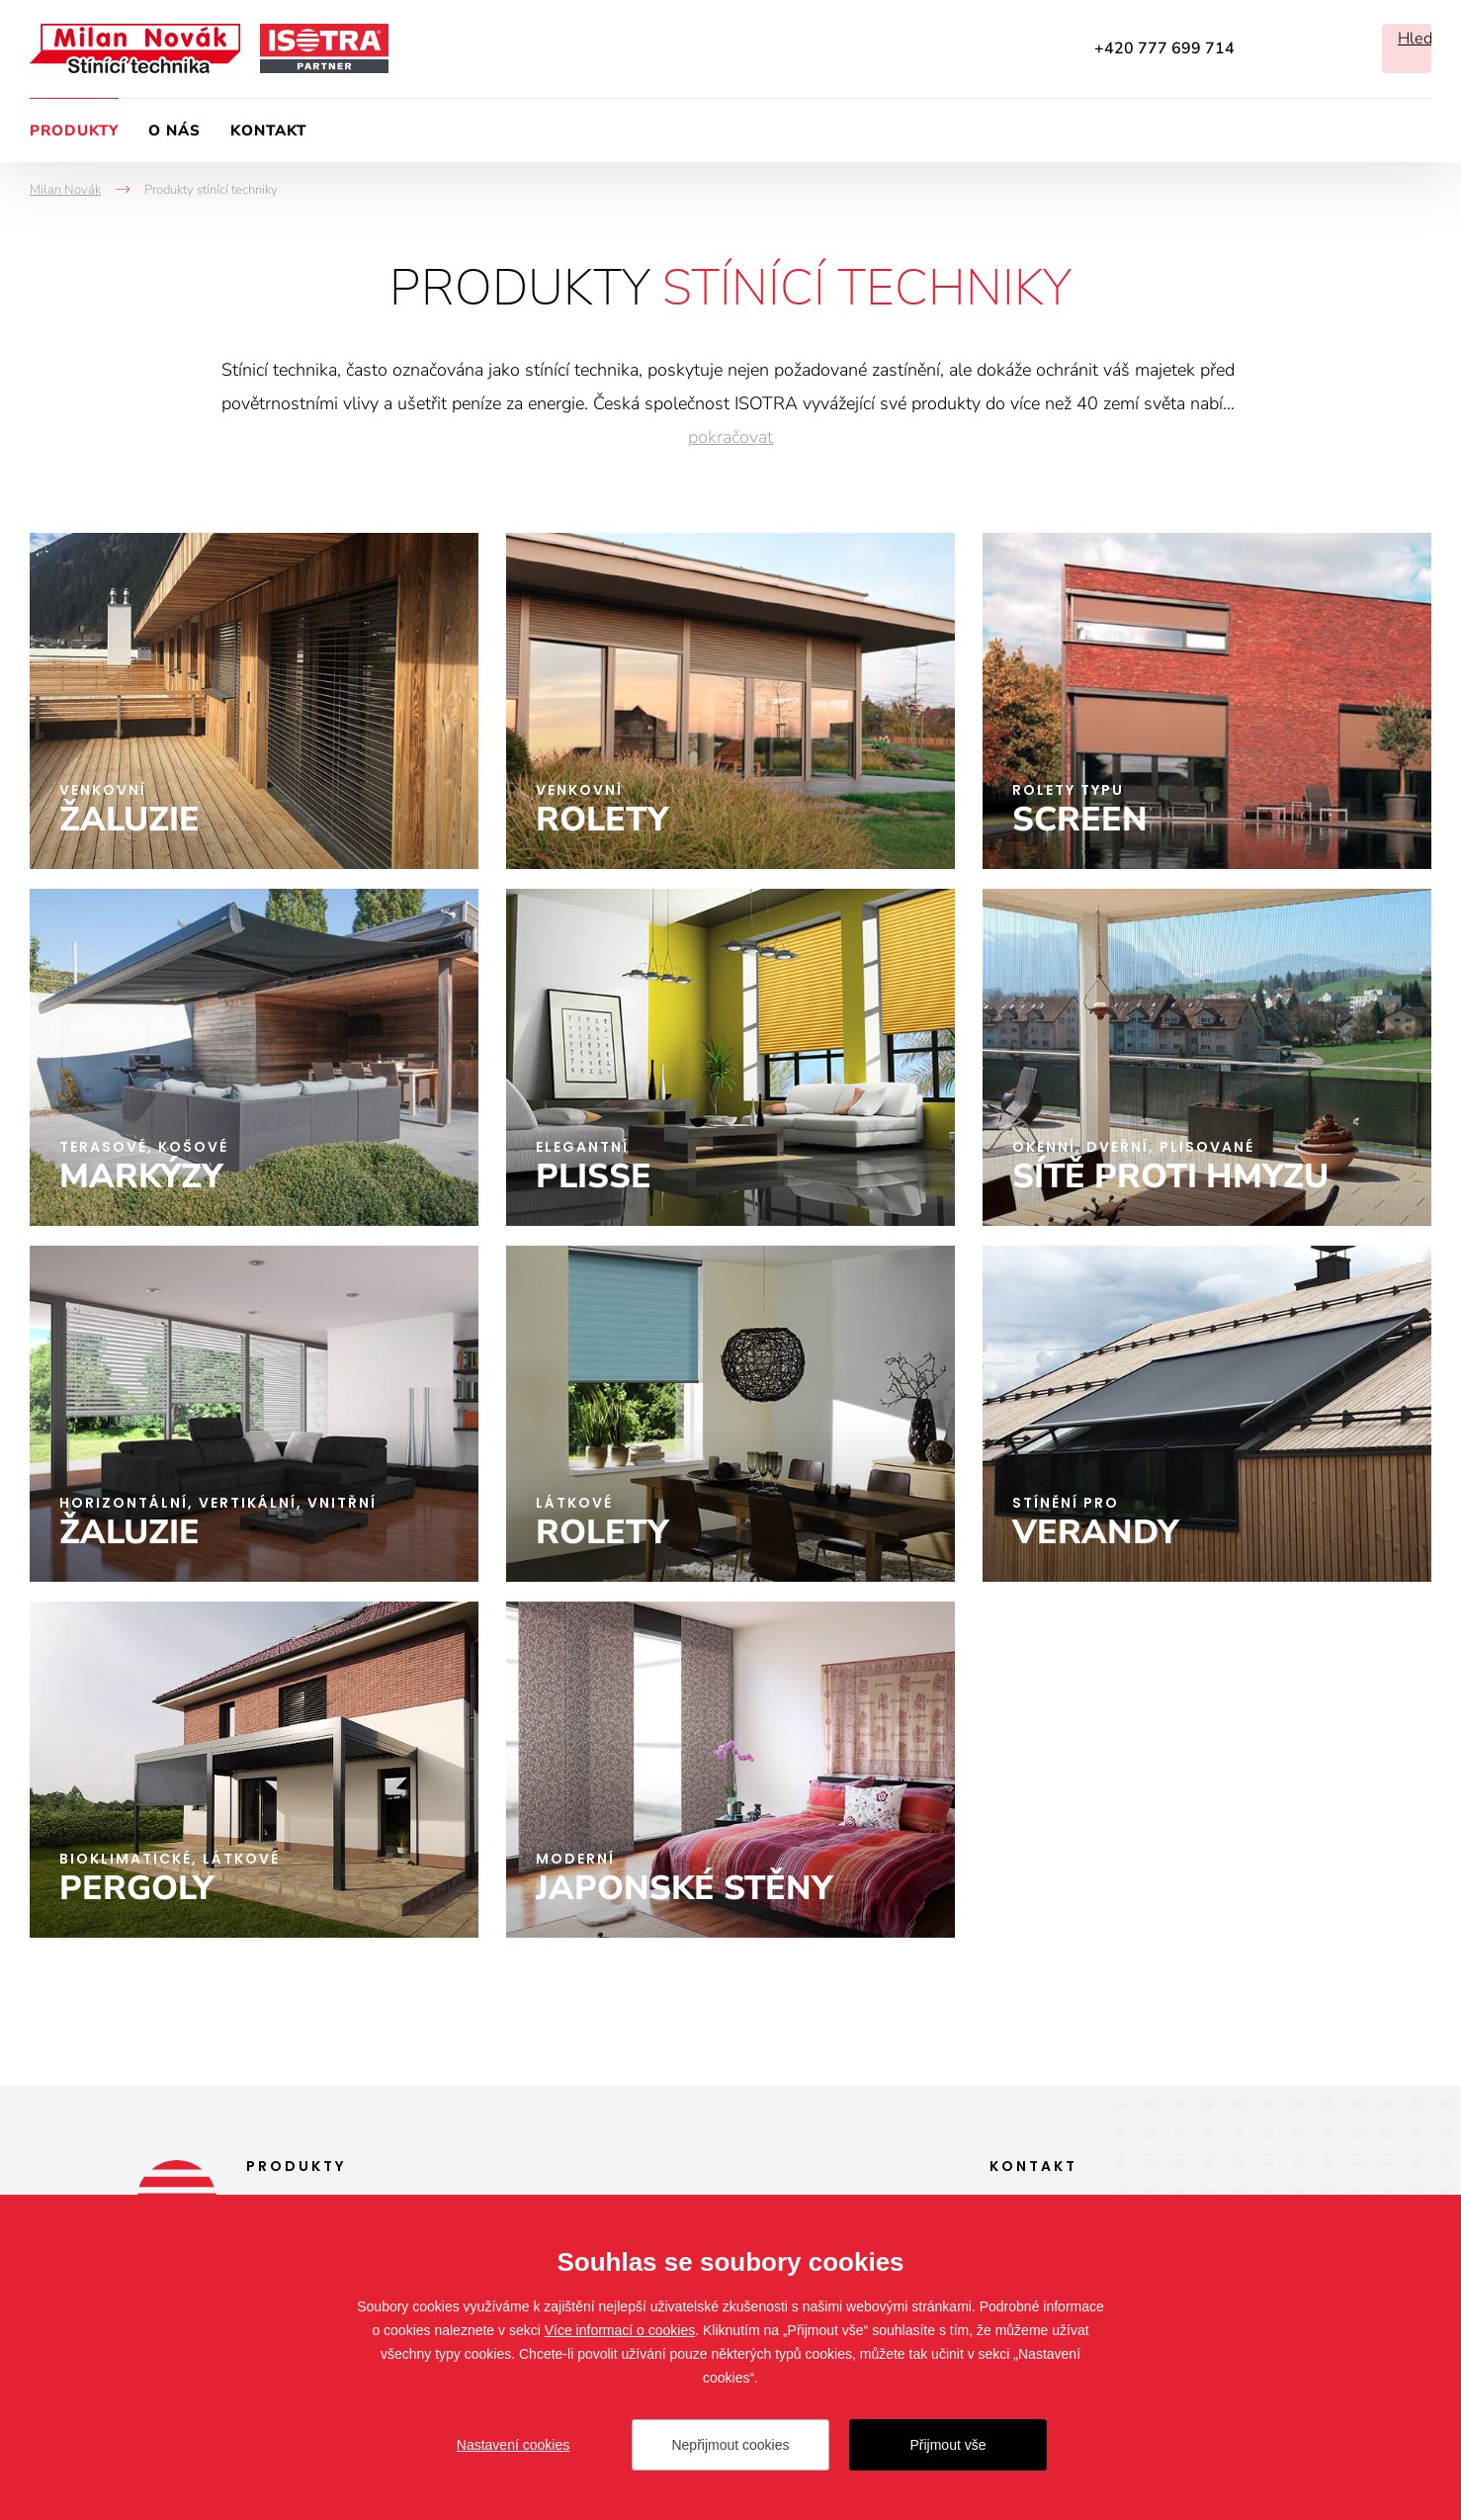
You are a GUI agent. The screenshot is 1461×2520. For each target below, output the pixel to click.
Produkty (74, 130)
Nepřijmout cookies (730, 2445)
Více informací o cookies (620, 2330)
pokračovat (730, 437)
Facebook (1278, 48)
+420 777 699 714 (1164, 48)
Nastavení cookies (513, 2445)
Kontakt (268, 130)
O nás (174, 130)
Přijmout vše (947, 2445)
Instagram (1332, 48)
